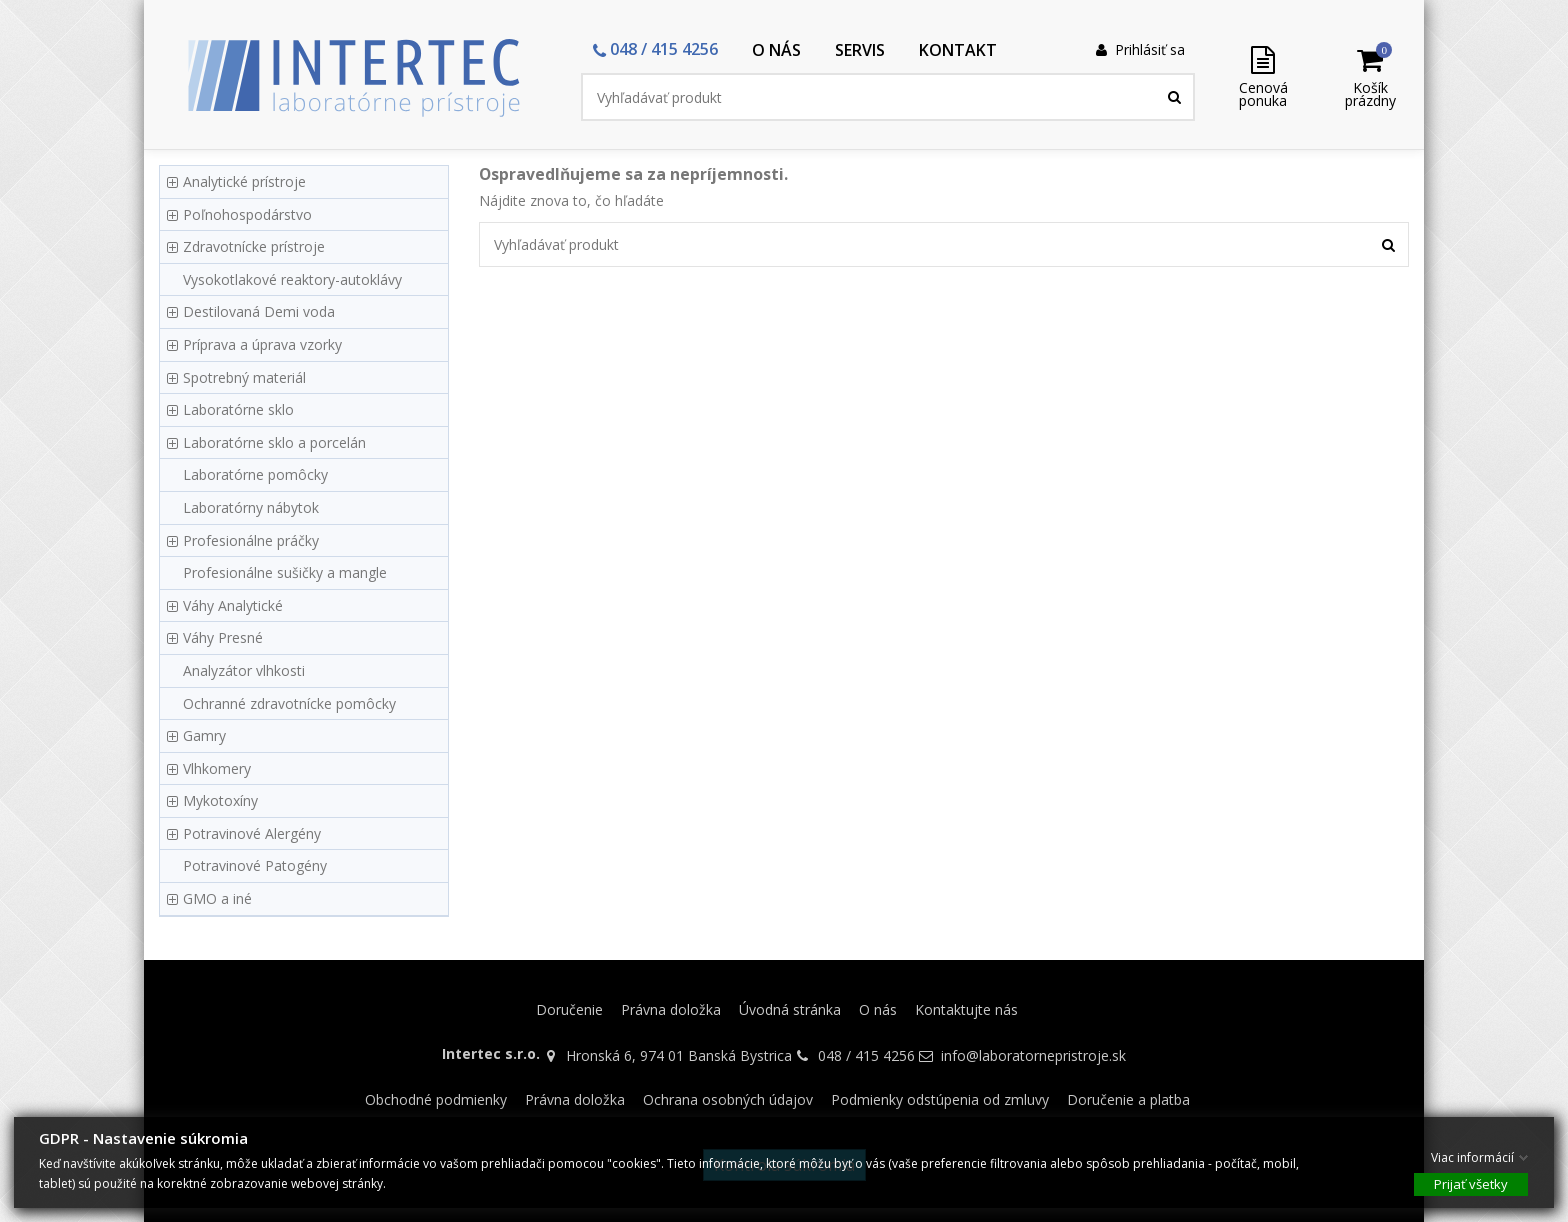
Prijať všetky (1471, 1183)
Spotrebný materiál (244, 377)
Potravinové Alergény (252, 833)
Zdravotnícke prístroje (254, 246)
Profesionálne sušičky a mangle (285, 572)
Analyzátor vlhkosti (244, 670)
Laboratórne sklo (238, 409)
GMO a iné (217, 898)
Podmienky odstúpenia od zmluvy (940, 1099)
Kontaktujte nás (966, 1009)
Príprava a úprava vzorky (262, 344)
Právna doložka (671, 1009)
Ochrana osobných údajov (728, 1099)
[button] (655, 50)
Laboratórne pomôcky (255, 474)
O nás (878, 1009)
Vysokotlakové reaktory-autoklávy (292, 279)
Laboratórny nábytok (251, 507)
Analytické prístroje (244, 181)
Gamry (204, 735)
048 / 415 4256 (866, 1055)
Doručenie (569, 1009)
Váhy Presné (223, 637)
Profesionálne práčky (251, 540)
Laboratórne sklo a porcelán (274, 442)
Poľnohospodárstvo (247, 214)
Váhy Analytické (233, 605)
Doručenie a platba (1128, 1099)
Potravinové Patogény (255, 865)
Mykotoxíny (220, 800)
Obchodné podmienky (436, 1099)
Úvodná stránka (790, 1009)
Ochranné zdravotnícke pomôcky (289, 703)
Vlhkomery (217, 768)
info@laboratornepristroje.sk (1033, 1055)
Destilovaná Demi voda (259, 311)
